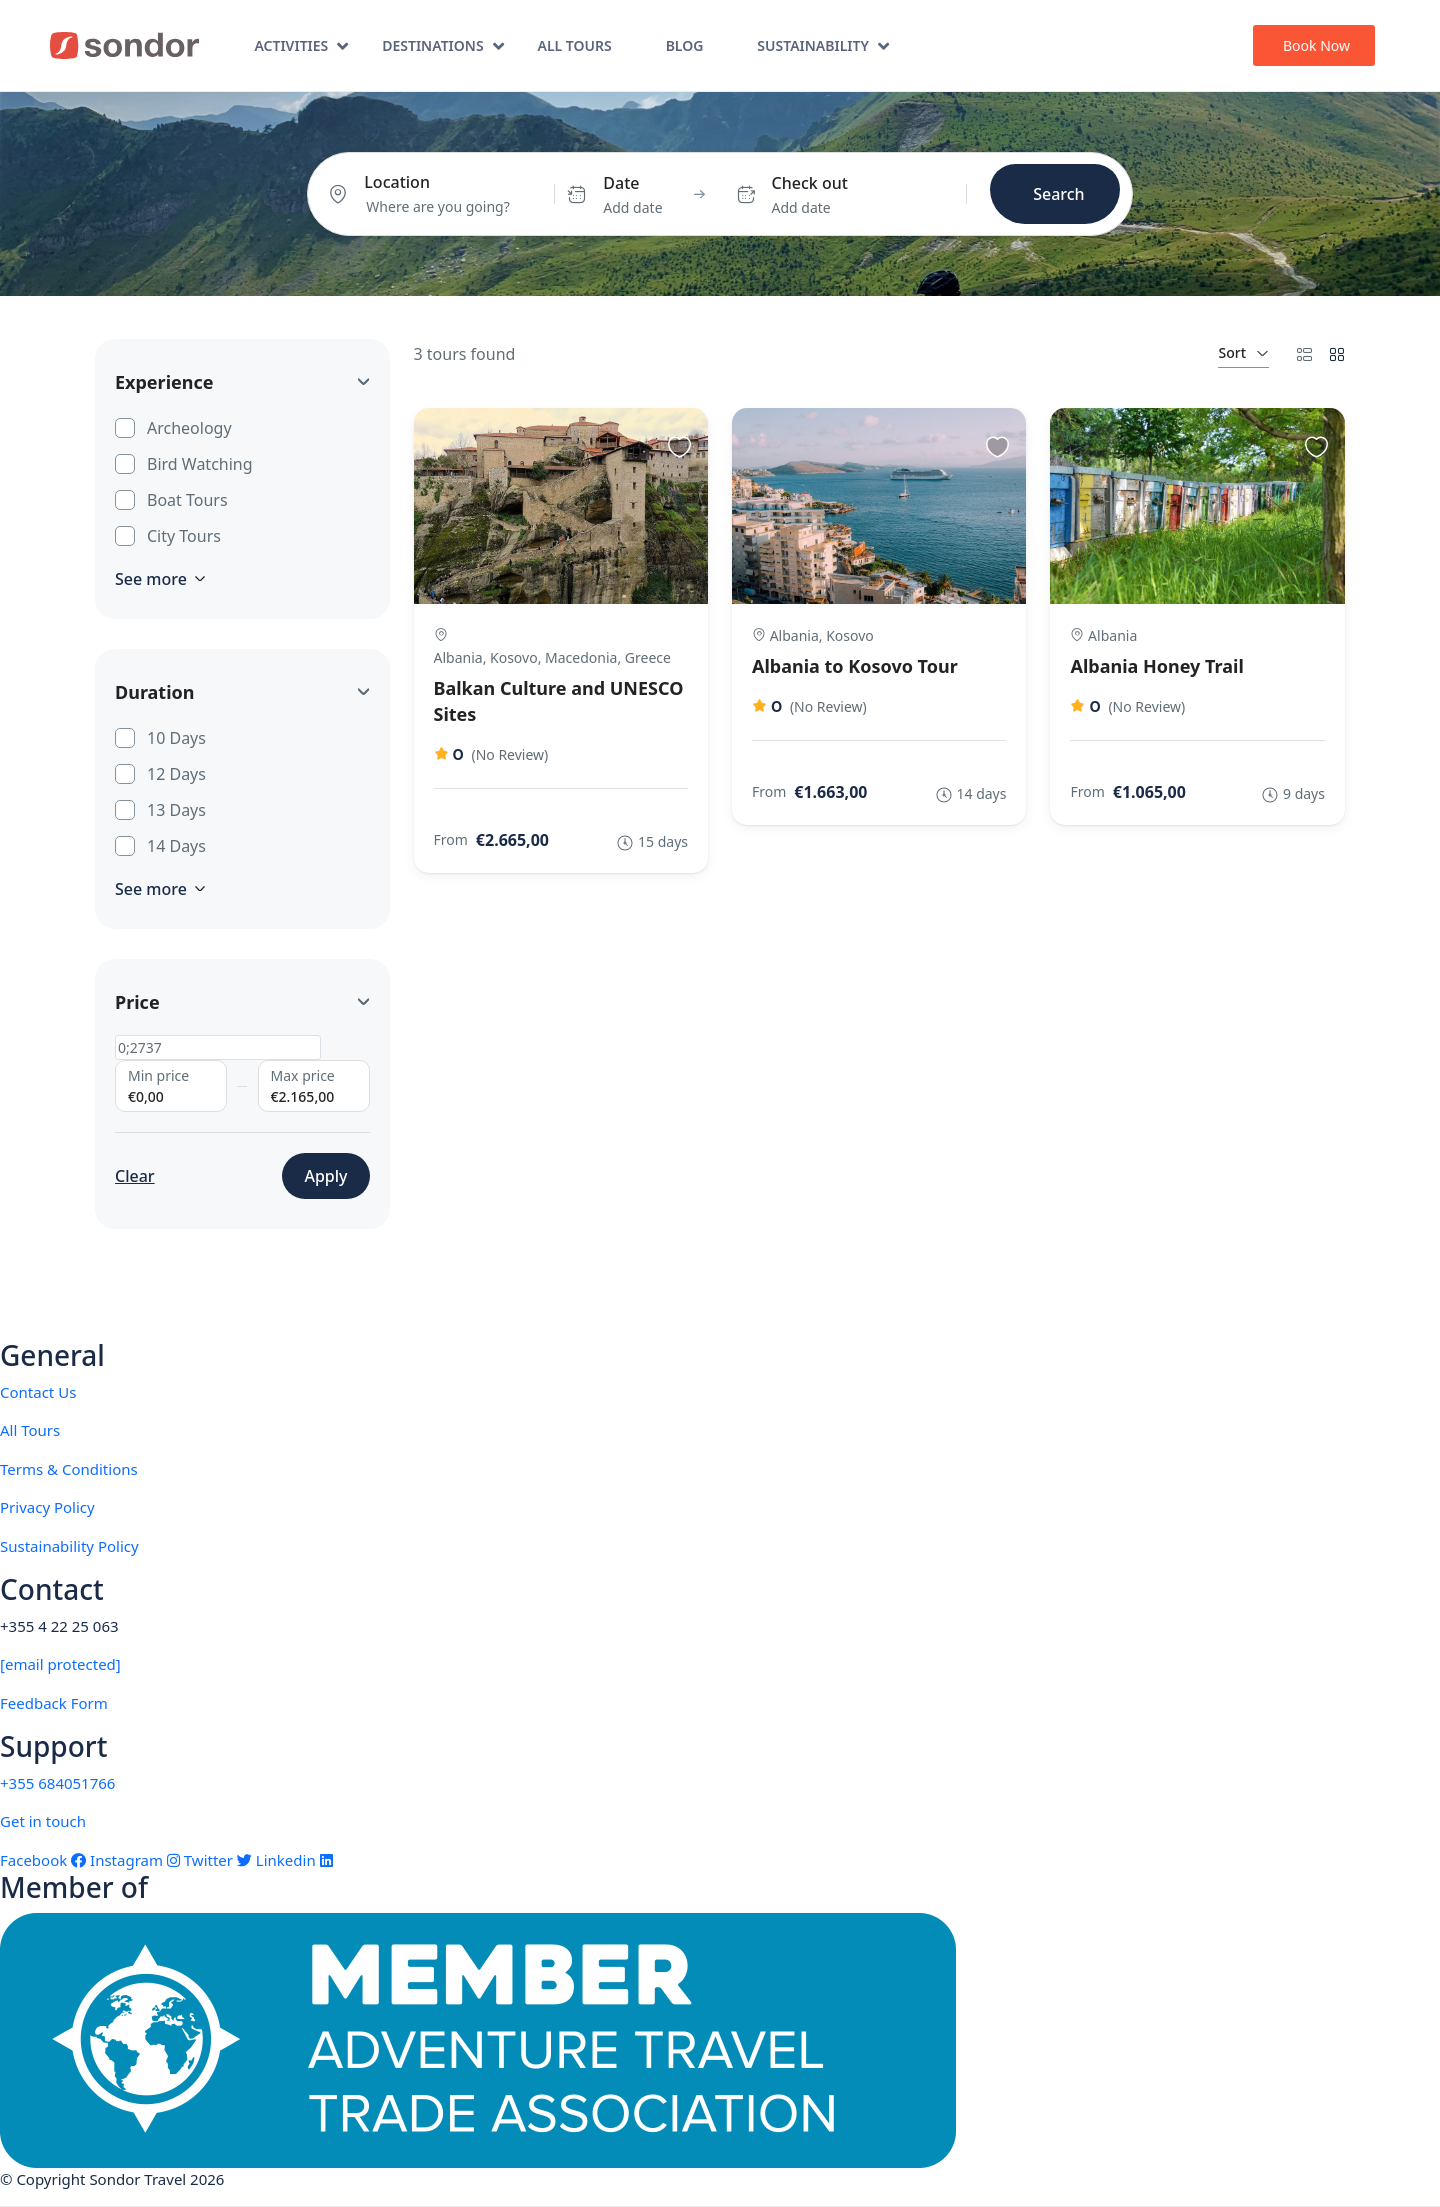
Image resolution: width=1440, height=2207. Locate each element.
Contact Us (38, 1392)
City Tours (184, 535)
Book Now (1316, 45)
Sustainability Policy (69, 1546)
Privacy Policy (47, 1507)
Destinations (442, 45)
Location (397, 182)
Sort (1243, 352)
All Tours (575, 45)
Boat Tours (187, 499)
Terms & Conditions (69, 1469)
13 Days (176, 809)
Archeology (189, 427)
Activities (301, 45)
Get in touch (43, 1821)
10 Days (176, 737)
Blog (685, 45)
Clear (135, 1176)
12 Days (176, 773)
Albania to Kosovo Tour (855, 666)
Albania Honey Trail (1156, 666)
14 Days (176, 845)
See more (160, 579)
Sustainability (823, 45)
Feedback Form (54, 1703)
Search (1058, 194)
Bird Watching (200, 463)
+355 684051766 (57, 1783)
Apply (325, 1176)
